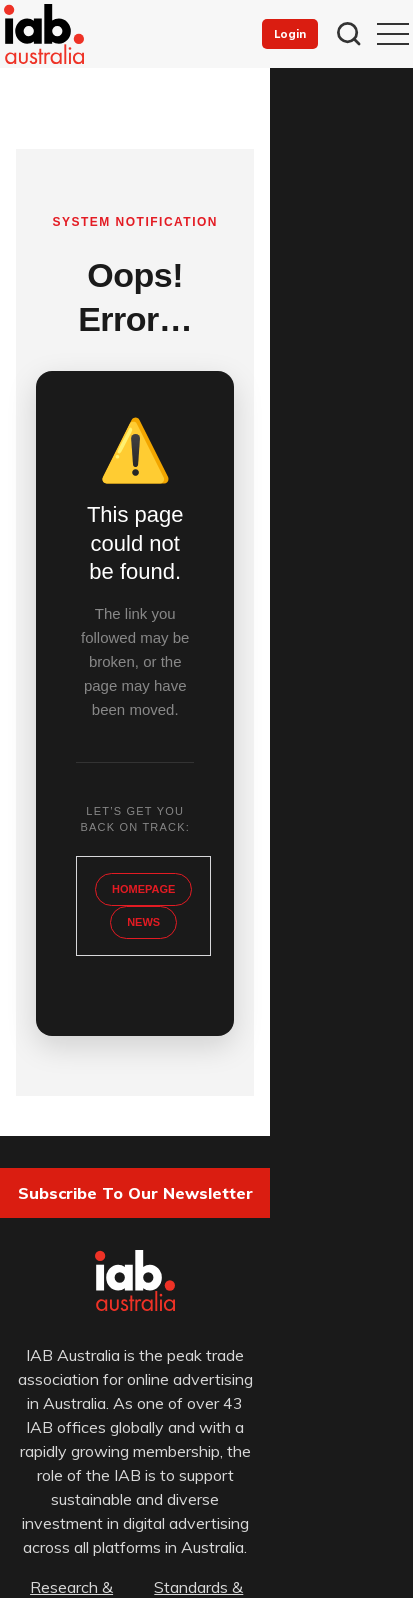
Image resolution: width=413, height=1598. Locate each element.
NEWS (206, 761)
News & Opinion (306, 1377)
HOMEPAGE (206, 728)
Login (290, 34)
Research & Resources (107, 1353)
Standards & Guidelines (305, 1353)
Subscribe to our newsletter (206, 1032)
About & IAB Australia (107, 1401)
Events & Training (107, 1377)
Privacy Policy (84, 1514)
